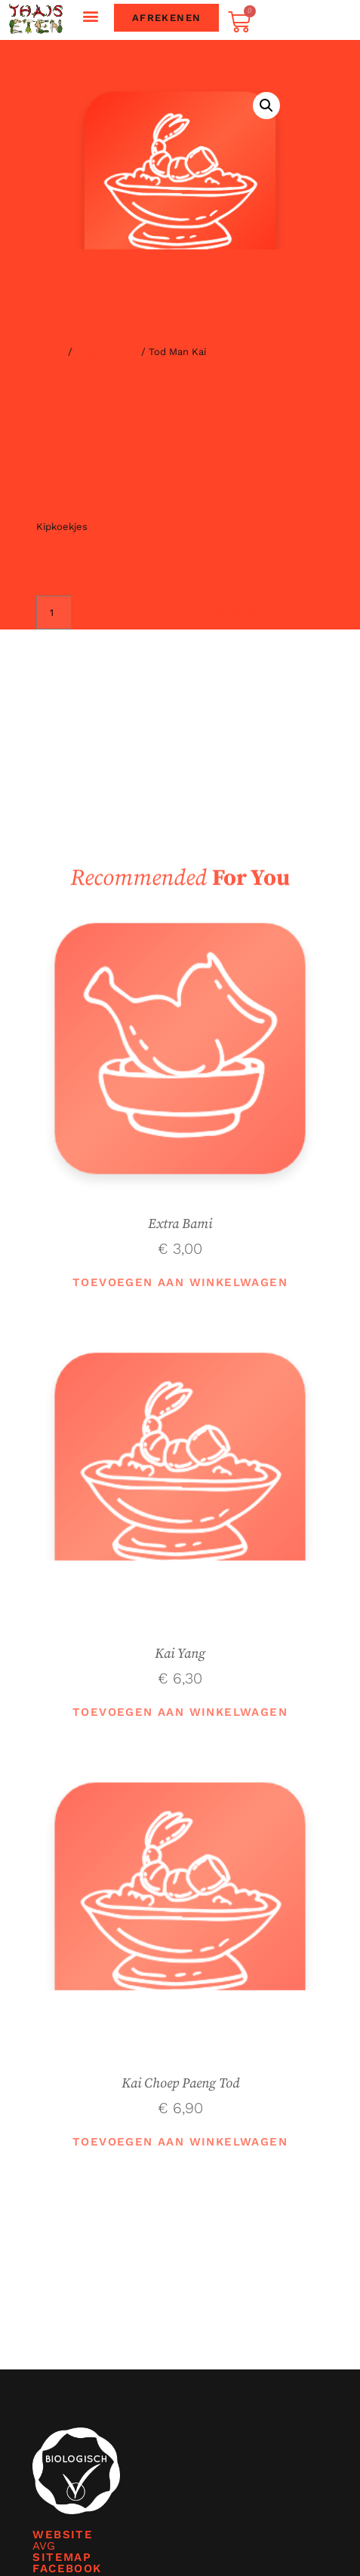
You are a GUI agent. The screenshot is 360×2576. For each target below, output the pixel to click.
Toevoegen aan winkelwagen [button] (180, 1282)
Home (50, 351)
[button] (90, 16)
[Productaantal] (54, 612)
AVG (43, 2546)
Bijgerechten (106, 351)
